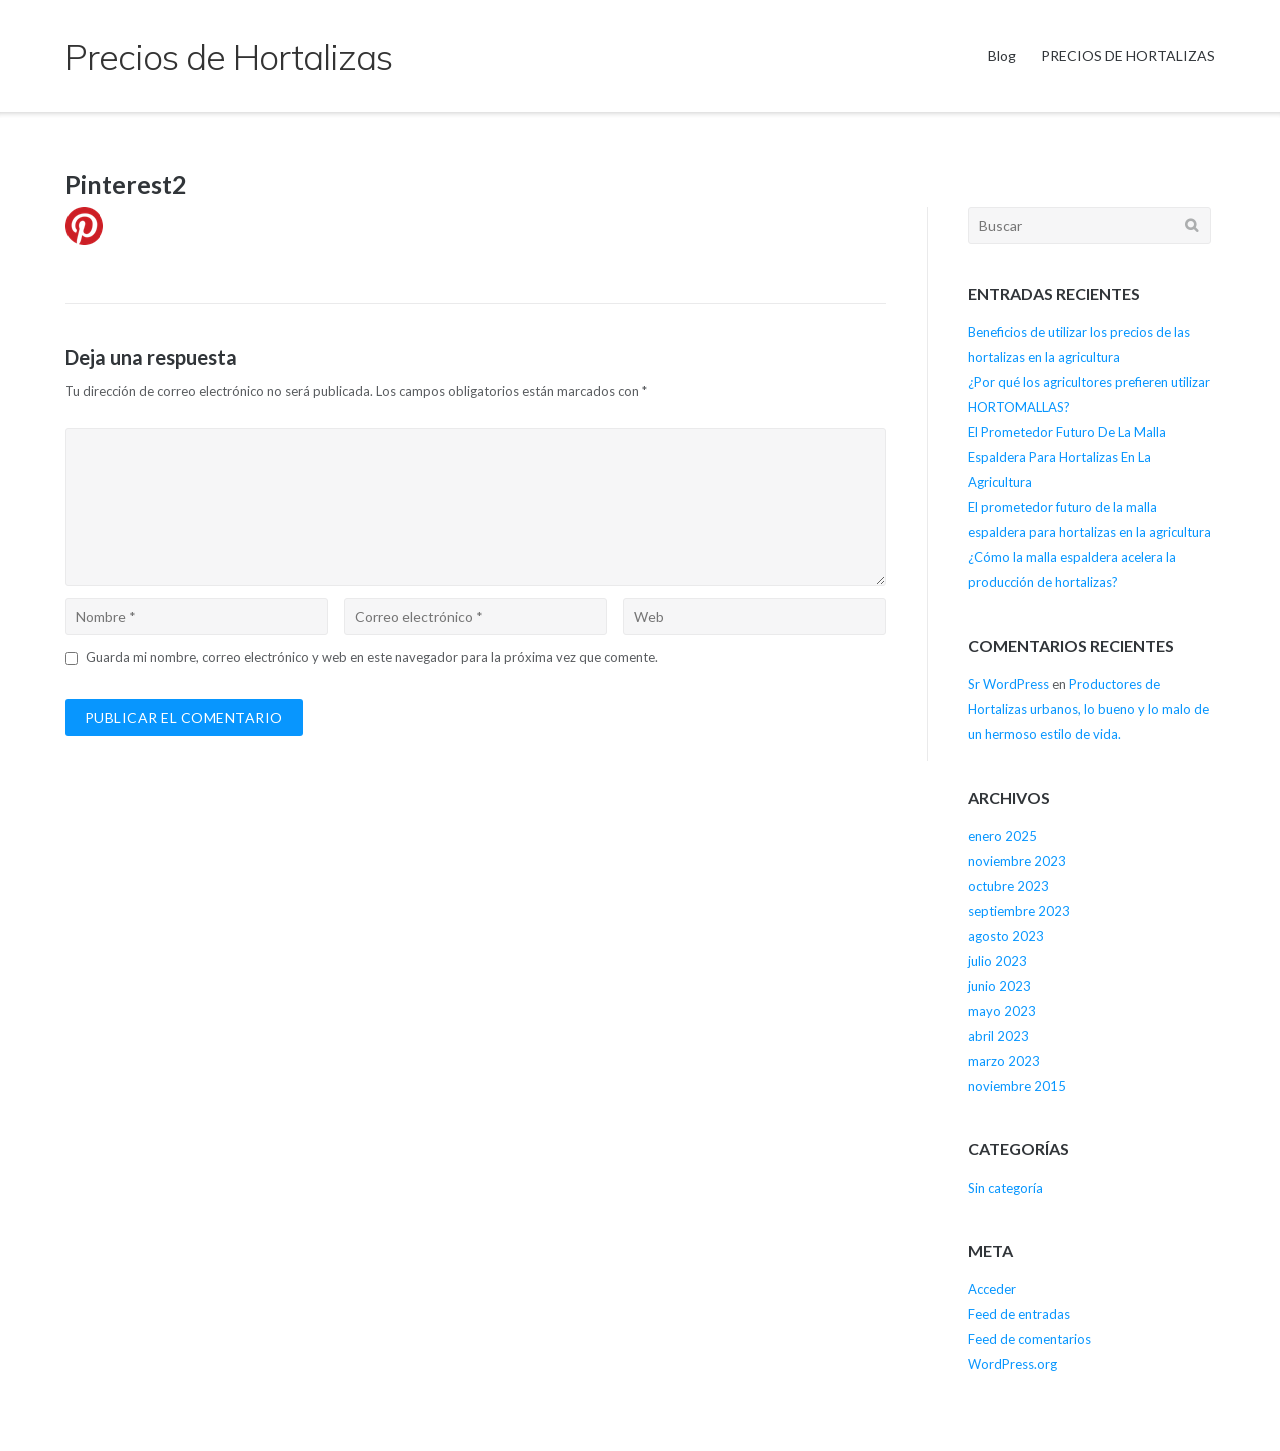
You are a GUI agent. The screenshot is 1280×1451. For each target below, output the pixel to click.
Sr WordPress (1008, 684)
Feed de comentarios (1029, 1339)
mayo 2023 (1002, 1011)
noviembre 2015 (1017, 1086)
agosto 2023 (1006, 936)
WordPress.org (1012, 1364)
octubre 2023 (1008, 886)
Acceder (992, 1289)
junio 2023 (999, 986)
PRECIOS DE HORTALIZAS (1128, 55)
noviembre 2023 (1017, 861)
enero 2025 (1002, 836)
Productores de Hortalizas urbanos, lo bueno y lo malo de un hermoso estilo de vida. (1088, 709)
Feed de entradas (1019, 1314)
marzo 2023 (1004, 1061)
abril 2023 (998, 1036)
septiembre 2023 (1019, 911)
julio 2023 (997, 961)
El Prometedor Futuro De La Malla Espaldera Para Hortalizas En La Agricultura (1067, 457)
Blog (1002, 55)
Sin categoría (1005, 1188)
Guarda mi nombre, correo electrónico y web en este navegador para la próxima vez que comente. (372, 657)
